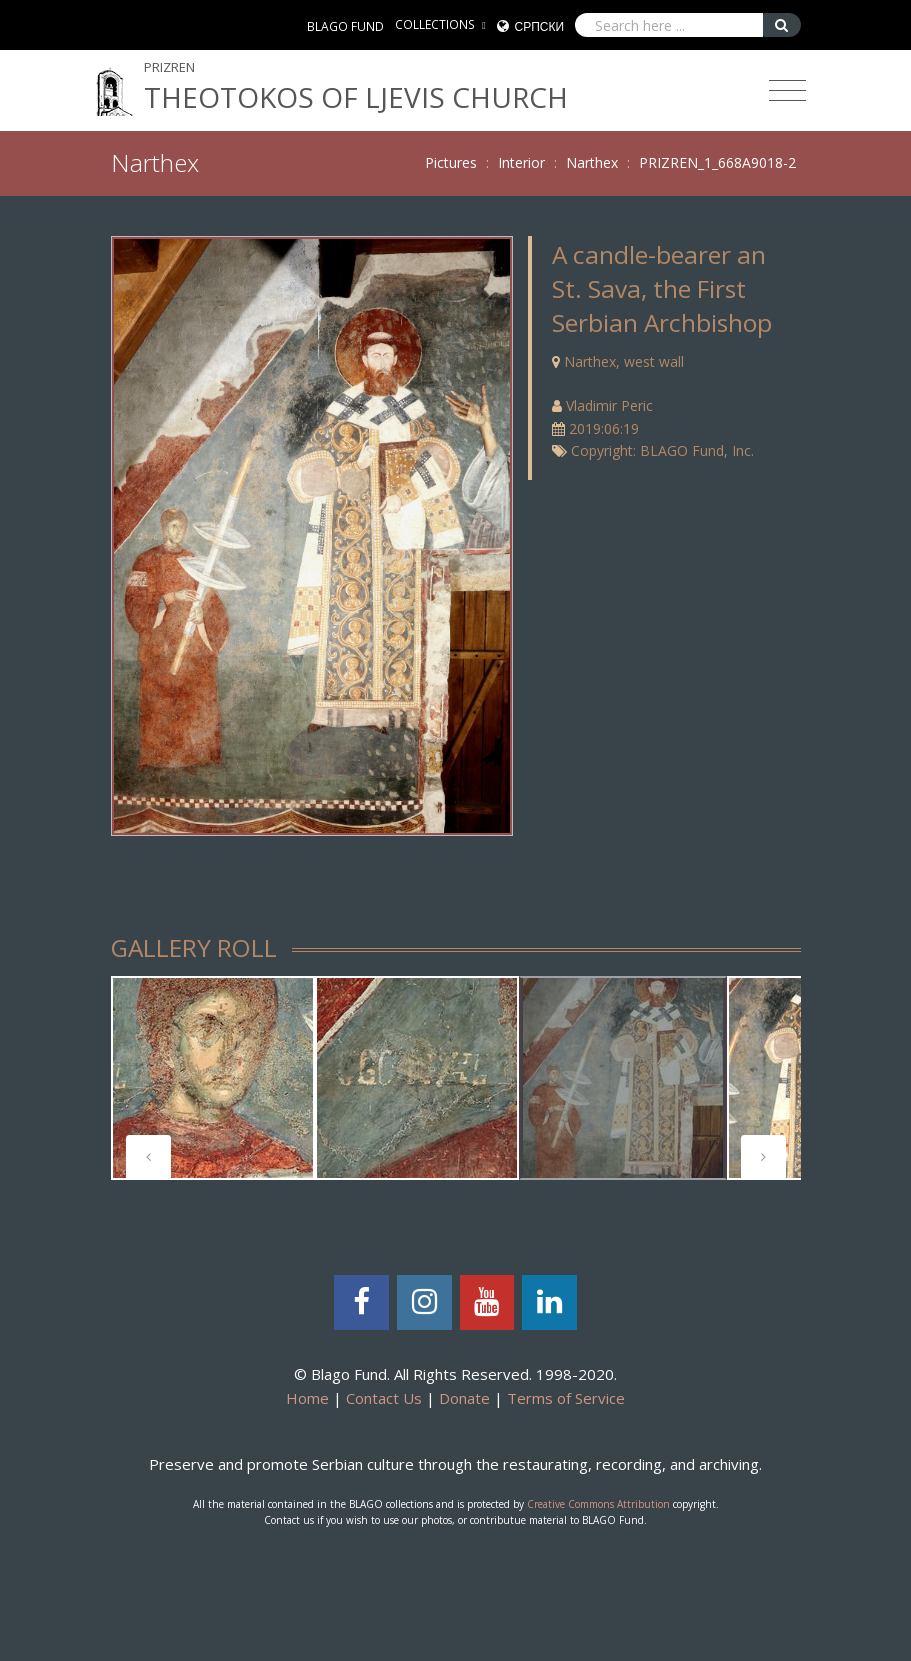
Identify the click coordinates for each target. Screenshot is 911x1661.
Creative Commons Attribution (598, 1504)
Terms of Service (566, 1398)
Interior (521, 162)
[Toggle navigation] (787, 91)
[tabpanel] (213, 1078)
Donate (464, 1398)
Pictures (451, 162)
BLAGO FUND (345, 26)
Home (307, 1398)
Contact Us (384, 1398)
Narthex (592, 162)
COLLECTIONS (435, 24)
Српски (540, 26)
